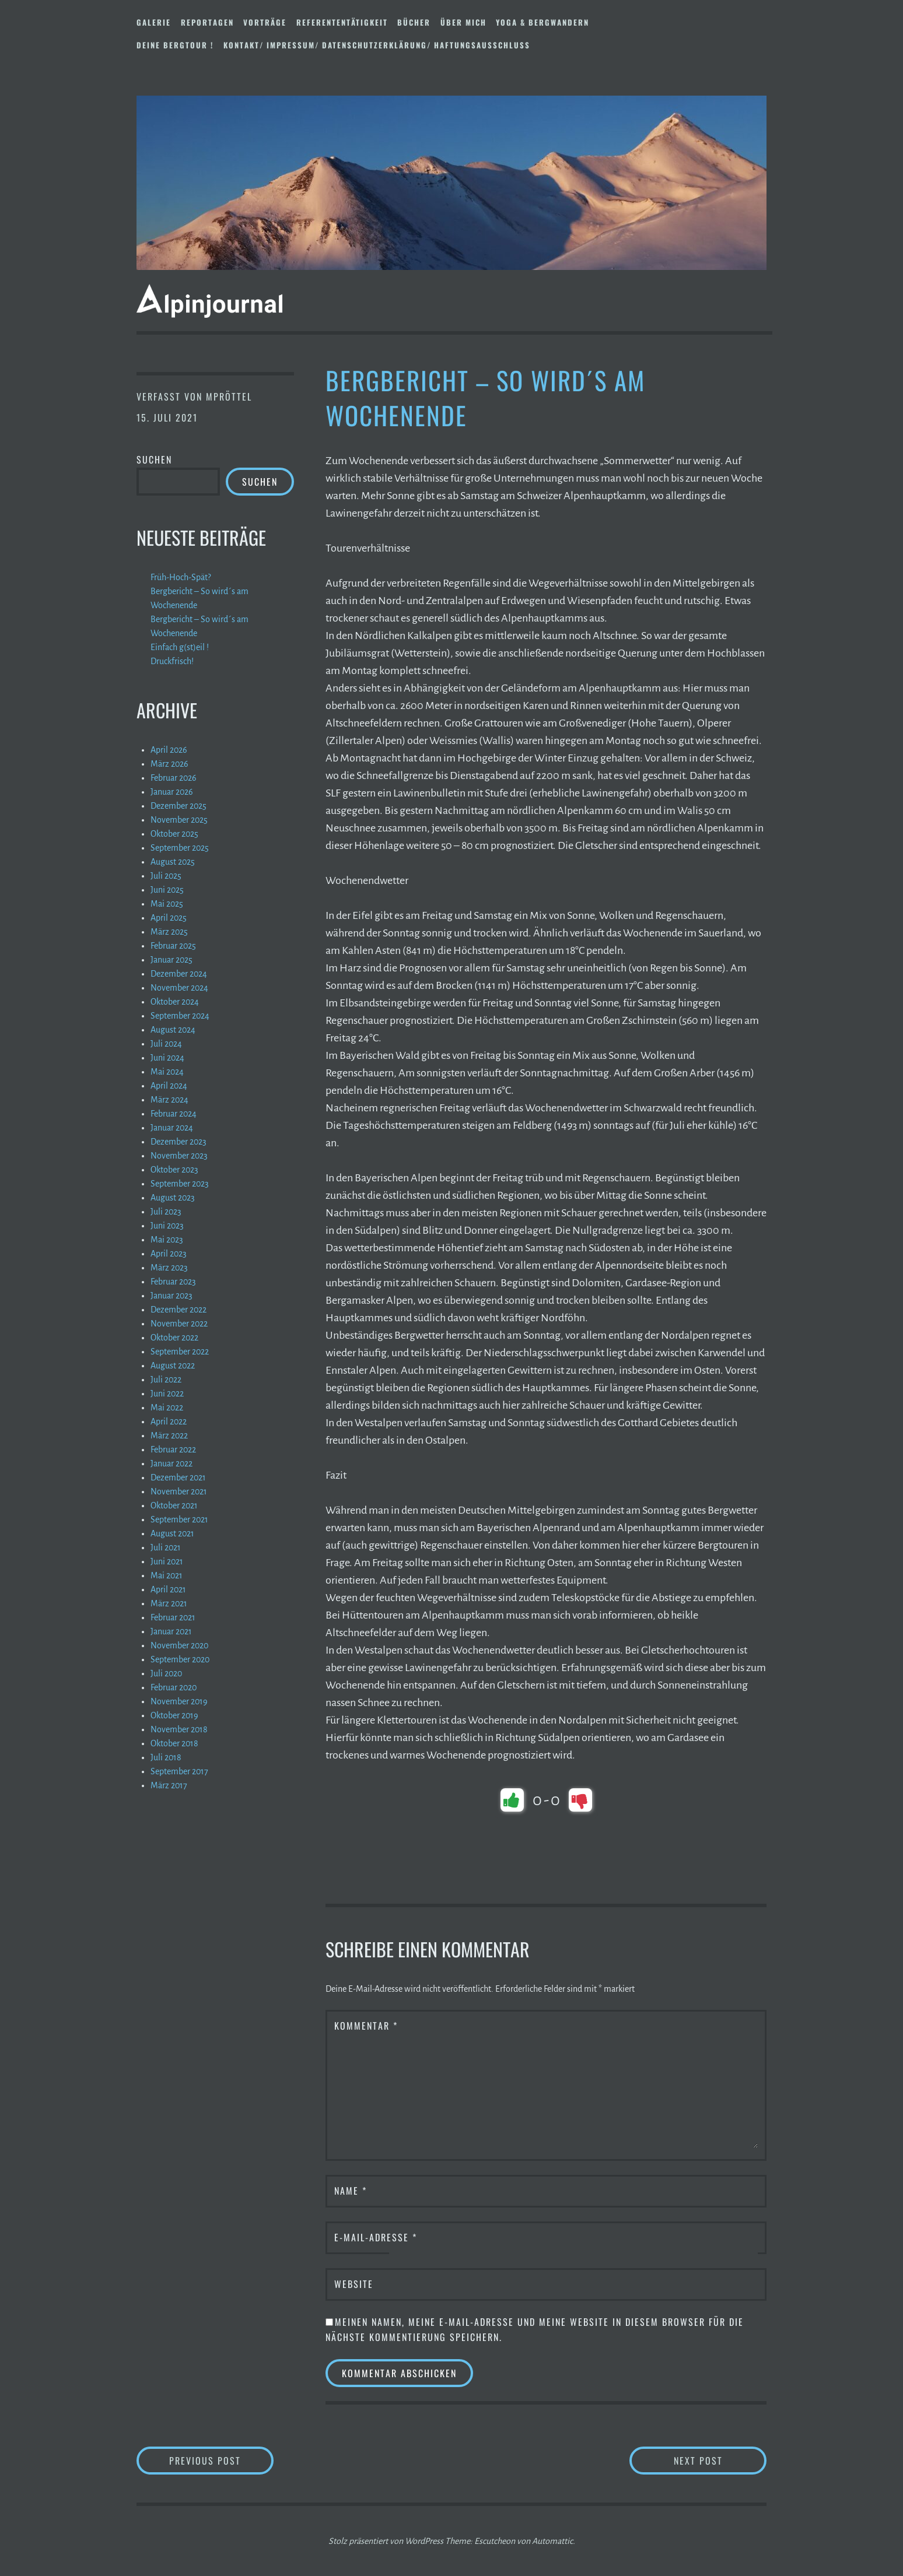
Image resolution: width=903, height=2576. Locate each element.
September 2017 (179, 1771)
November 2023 (179, 1155)
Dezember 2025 (178, 805)
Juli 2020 (166, 1673)
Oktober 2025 (174, 833)
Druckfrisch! (172, 661)
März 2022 (169, 1435)
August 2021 (172, 1533)
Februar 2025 (173, 945)
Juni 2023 (167, 1225)
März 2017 (168, 1785)
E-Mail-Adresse (375, 2237)
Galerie (153, 22)
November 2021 (178, 1491)
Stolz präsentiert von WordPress (385, 2541)
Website (353, 2284)
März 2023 (169, 1267)
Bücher (413, 22)
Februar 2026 (173, 777)
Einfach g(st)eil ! (179, 647)
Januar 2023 (171, 1295)
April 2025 (168, 917)
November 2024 (179, 987)
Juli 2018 (165, 1757)
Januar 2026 (171, 791)
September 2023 (179, 1183)
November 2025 (179, 819)
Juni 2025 (167, 889)
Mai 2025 (166, 903)
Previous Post (221, 2460)
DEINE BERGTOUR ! (175, 45)
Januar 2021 (171, 1631)
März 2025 (169, 931)
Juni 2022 (167, 1393)
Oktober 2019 (174, 1715)
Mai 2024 (167, 1071)
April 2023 (168, 1253)
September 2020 (179, 1659)
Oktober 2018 (174, 1743)
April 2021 (168, 1589)
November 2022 (179, 1323)
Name (350, 2191)
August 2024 (172, 1029)
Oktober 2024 (174, 1001)
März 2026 (169, 763)
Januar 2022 (171, 1463)
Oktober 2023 (174, 1169)
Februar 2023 (173, 1281)
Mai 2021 (166, 1575)
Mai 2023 (166, 1239)
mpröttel (229, 396)
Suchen (154, 459)
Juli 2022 (165, 1379)
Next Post (720, 2460)
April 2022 (168, 1421)
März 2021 (168, 1603)
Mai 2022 (166, 1407)
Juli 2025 (165, 875)
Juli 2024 (166, 1043)
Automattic (552, 2541)
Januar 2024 (171, 1127)
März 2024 (169, 1099)
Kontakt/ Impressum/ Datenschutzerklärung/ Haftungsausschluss (376, 45)
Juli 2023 (165, 1211)
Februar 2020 (173, 1687)
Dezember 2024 (178, 973)
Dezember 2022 (178, 1309)
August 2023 (172, 1197)
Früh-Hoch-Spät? (180, 577)
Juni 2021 (166, 1561)
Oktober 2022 (174, 1337)
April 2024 (168, 1085)
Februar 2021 (172, 1617)
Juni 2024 (167, 1057)
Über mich (463, 22)
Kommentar (366, 2026)
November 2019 (179, 1701)
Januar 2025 (171, 959)
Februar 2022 (173, 1449)
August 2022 (172, 1365)
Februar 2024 (173, 1113)
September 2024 (179, 1015)
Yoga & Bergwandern (542, 22)
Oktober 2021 (174, 1505)
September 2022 (179, 1351)
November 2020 (179, 1645)
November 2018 (179, 1729)
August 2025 (172, 861)
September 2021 (179, 1519)
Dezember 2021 (178, 1477)
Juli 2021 (165, 1547)
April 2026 (168, 749)
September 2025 (179, 847)
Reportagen (207, 22)
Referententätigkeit (342, 22)
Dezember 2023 (178, 1141)
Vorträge (264, 22)
